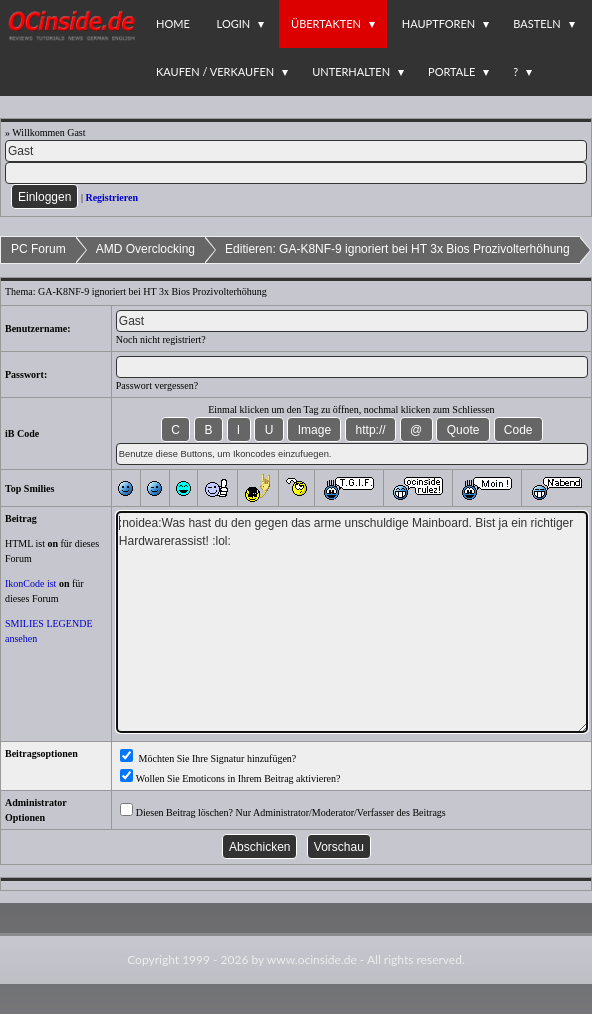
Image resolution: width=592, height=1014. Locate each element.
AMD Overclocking (145, 249)
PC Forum (38, 249)
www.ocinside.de (312, 959)
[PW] (296, 173)
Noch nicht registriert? (161, 339)
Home (173, 23)
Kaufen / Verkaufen (215, 71)
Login (234, 23)
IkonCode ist (30, 583)
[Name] (296, 151)
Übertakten (326, 23)
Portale (451, 71)
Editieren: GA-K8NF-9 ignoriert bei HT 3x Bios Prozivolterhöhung (397, 249)
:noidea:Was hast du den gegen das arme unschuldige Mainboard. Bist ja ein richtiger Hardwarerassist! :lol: (352, 622)
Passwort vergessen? (157, 385)
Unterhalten (351, 71)
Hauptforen (438, 23)
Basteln (536, 23)
